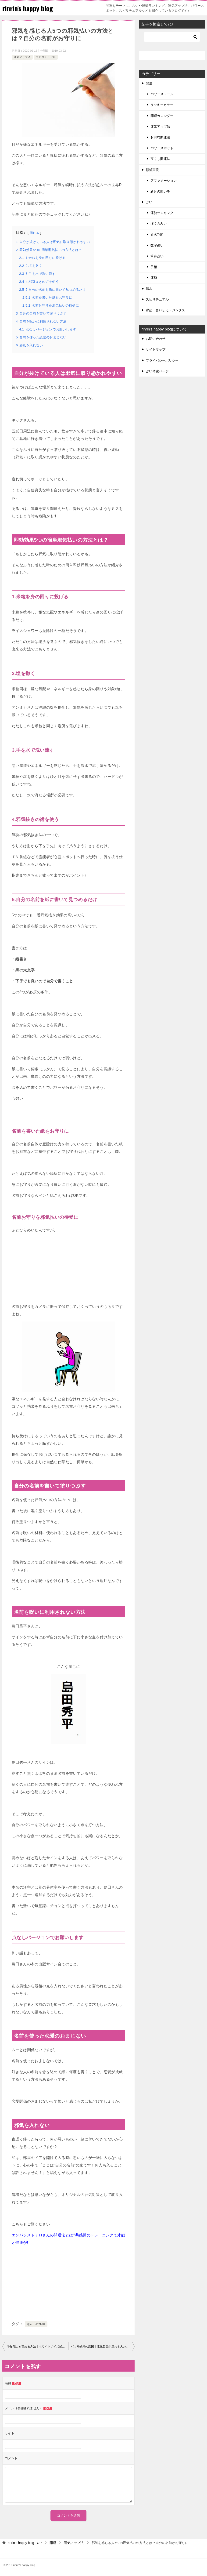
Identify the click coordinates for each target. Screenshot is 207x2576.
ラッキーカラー (161, 105)
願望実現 (152, 170)
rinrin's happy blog (28, 8)
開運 (149, 83)
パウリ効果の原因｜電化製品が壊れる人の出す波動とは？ (103, 2346)
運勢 (153, 277)
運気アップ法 (22, 57)
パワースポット (161, 148)
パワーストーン (161, 94)
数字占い (157, 245)
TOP (25, 2543)
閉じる (34, 233)
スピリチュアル (46, 57)
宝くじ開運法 (160, 159)
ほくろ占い (158, 223)
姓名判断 (157, 234)
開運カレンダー (161, 116)
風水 (149, 288)
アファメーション (163, 180)
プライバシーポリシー (162, 360)
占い (149, 202)
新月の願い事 (160, 191)
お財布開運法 (160, 137)
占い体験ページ (157, 371)
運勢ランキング (161, 213)
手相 (153, 267)
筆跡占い (157, 256)
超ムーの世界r (36, 2324)
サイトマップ (155, 349)
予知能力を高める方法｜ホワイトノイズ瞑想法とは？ (37, 2346)
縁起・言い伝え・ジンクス (165, 310)
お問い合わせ (155, 339)
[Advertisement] (68, 1270)
